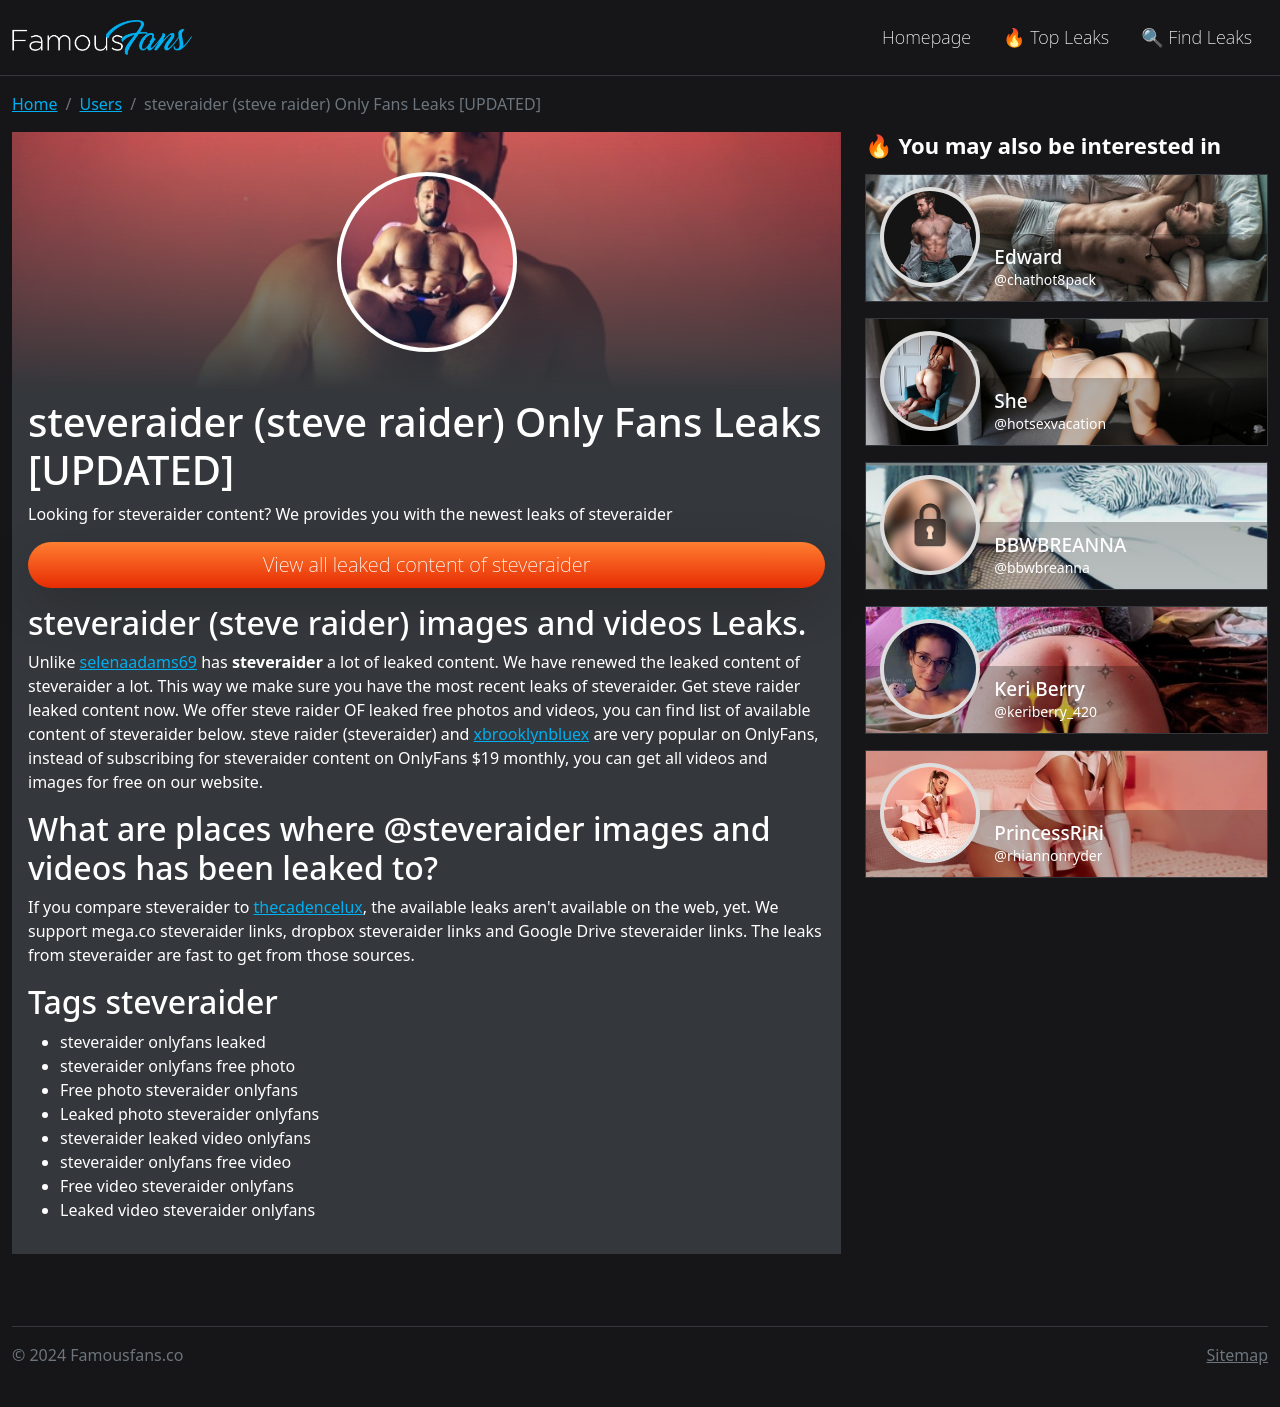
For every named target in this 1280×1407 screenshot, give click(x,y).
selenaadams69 (138, 662)
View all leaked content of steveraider (427, 564)
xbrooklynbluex (532, 734)
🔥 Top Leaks (1056, 37)
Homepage (926, 37)
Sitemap (1238, 1355)
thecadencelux (308, 907)
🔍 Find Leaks (1196, 37)
